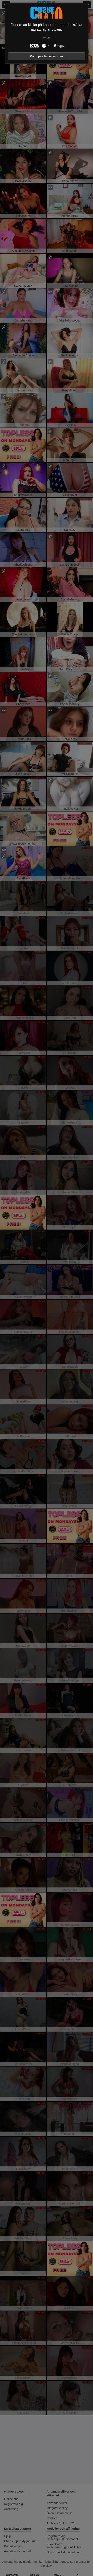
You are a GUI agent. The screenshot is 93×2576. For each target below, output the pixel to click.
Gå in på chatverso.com (46, 56)
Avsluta (46, 38)
